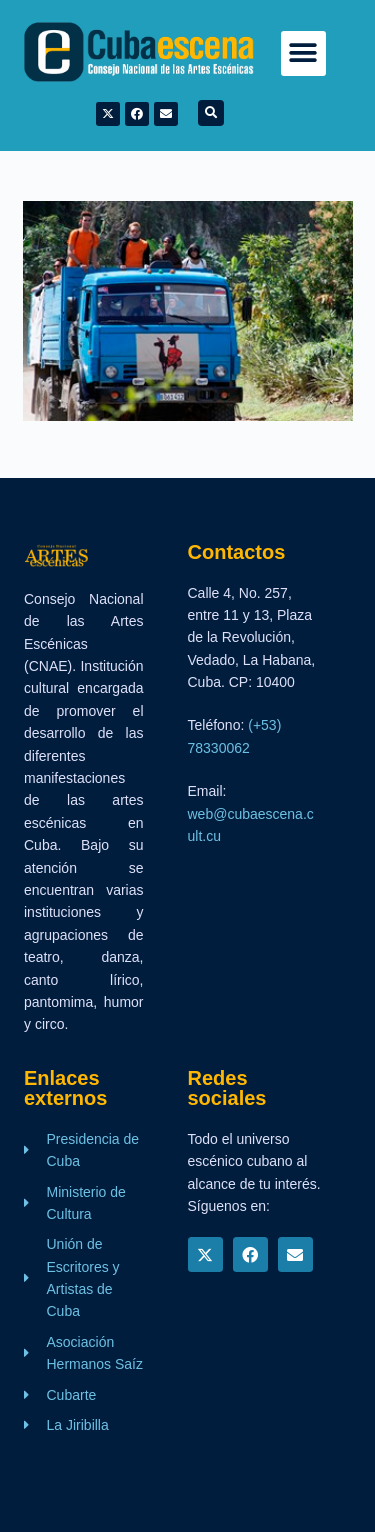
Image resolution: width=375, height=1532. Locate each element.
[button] (303, 53)
